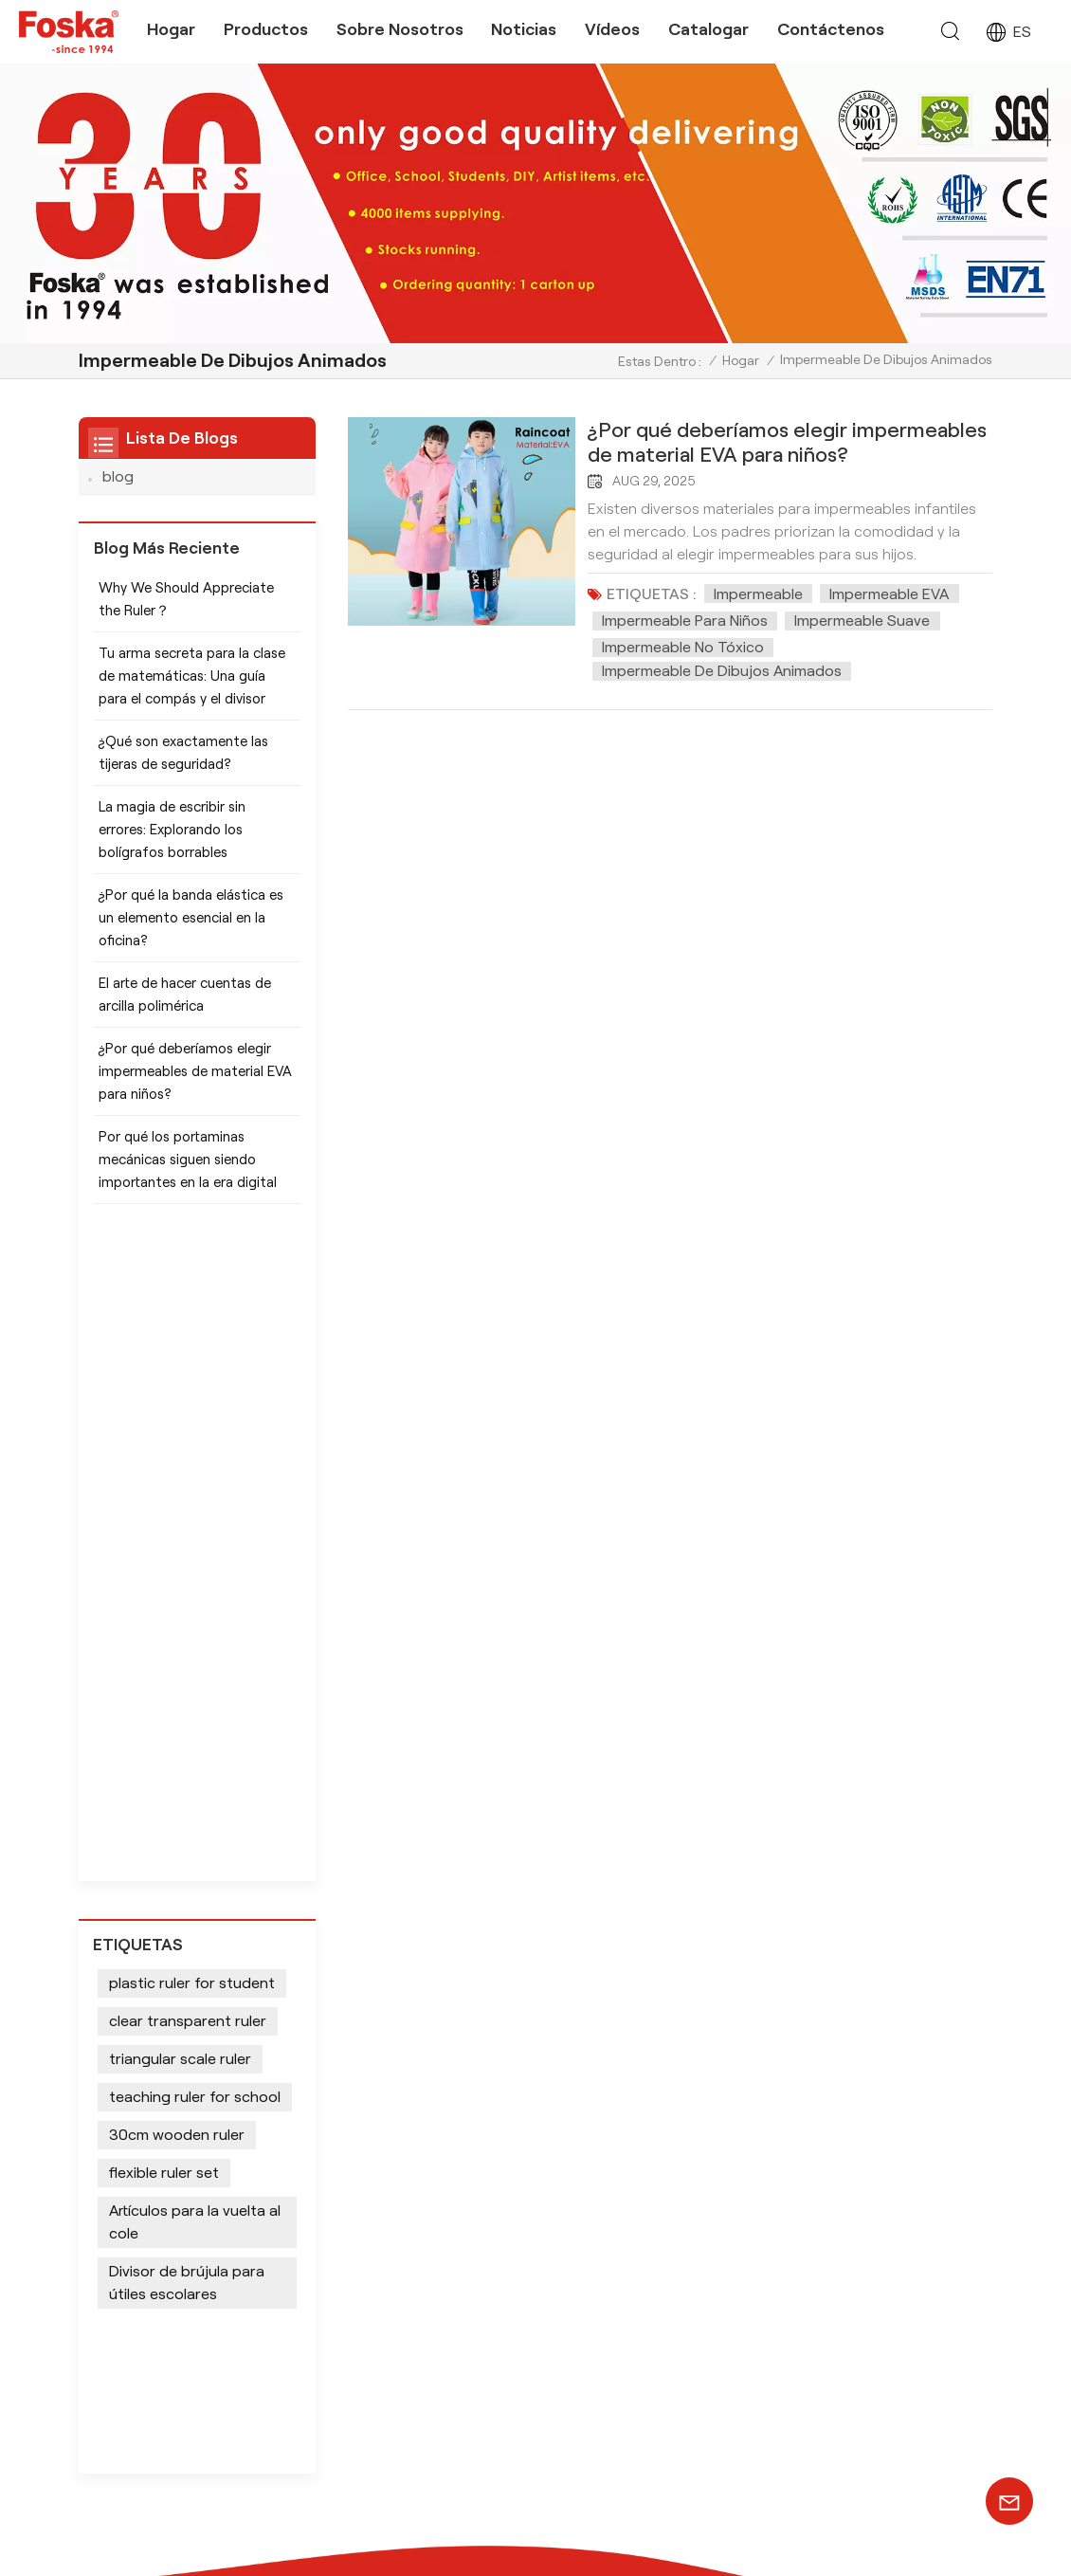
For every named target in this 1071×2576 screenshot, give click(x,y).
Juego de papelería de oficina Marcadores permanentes (501, 2187)
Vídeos (612, 29)
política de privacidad (803, 2543)
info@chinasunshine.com (193, 2180)
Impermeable (758, 594)
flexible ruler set (164, 1535)
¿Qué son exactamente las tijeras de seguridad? (183, 764)
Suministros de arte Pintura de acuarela (503, 2333)
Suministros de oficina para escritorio (494, 2237)
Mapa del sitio (774, 2524)
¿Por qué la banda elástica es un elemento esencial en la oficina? (191, 929)
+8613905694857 (170, 2125)
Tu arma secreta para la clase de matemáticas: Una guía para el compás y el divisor (192, 687)
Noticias (523, 29)
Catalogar (708, 29)
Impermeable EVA (889, 594)
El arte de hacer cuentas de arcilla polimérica (185, 1006)
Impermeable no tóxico (683, 647)
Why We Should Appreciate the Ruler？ (186, 611)
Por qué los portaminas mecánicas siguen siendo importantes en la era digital (188, 1171)
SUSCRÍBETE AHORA (900, 2269)
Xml (844, 2524)
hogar (647, 2101)
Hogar (171, 29)
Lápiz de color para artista (490, 2101)
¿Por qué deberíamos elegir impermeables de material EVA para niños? (787, 442)
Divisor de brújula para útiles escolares (186, 1645)
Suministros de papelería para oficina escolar (501, 2383)
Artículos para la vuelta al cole (195, 1584)
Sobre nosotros (399, 29)
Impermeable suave (862, 620)
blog (118, 476)
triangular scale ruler (180, 1422)
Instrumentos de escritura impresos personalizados (489, 2431)
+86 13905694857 (244, 2215)
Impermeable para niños (685, 620)
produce (655, 2156)
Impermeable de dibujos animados (722, 671)
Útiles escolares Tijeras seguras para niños (478, 2285)
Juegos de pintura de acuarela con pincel (503, 2139)
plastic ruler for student (192, 1346)
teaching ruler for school (195, 1460)
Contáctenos (830, 29)
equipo (650, 2185)
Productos (266, 29)
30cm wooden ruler (177, 1497)
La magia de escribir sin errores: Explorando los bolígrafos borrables (172, 841)
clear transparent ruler (187, 1384)
